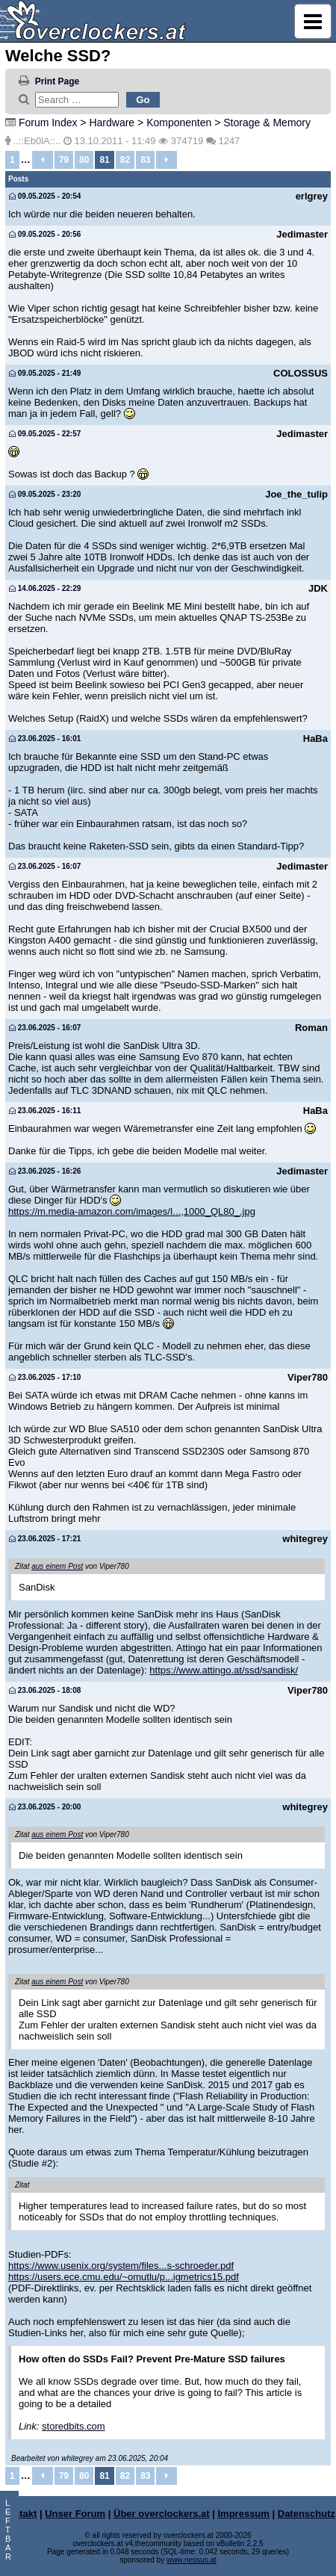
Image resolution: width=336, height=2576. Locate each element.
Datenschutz (306, 2513)
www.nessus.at (192, 2560)
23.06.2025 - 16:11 (45, 1110)
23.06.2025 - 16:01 (45, 738)
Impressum (244, 2513)
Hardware (111, 123)
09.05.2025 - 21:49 (45, 373)
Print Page (57, 81)
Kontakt (19, 2513)
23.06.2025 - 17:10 (45, 1377)
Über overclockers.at (161, 2513)
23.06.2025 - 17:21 (45, 1539)
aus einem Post (57, 1566)
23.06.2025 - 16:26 (45, 1171)
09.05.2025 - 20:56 (45, 234)
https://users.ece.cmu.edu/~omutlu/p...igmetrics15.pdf (123, 2276)
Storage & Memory (267, 123)
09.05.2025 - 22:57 (45, 434)
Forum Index (48, 123)
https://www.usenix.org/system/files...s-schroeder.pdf (121, 2265)
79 (64, 160)
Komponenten (178, 123)
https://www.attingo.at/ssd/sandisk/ (223, 1670)
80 (84, 160)
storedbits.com (73, 2426)
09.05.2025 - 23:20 (45, 494)
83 (145, 160)
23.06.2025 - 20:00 (45, 1807)
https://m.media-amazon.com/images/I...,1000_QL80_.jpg (131, 1211)
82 (125, 160)
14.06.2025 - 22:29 (45, 588)
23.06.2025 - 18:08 (45, 1690)
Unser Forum (75, 2513)
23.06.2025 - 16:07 (45, 866)
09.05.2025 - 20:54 (45, 196)
